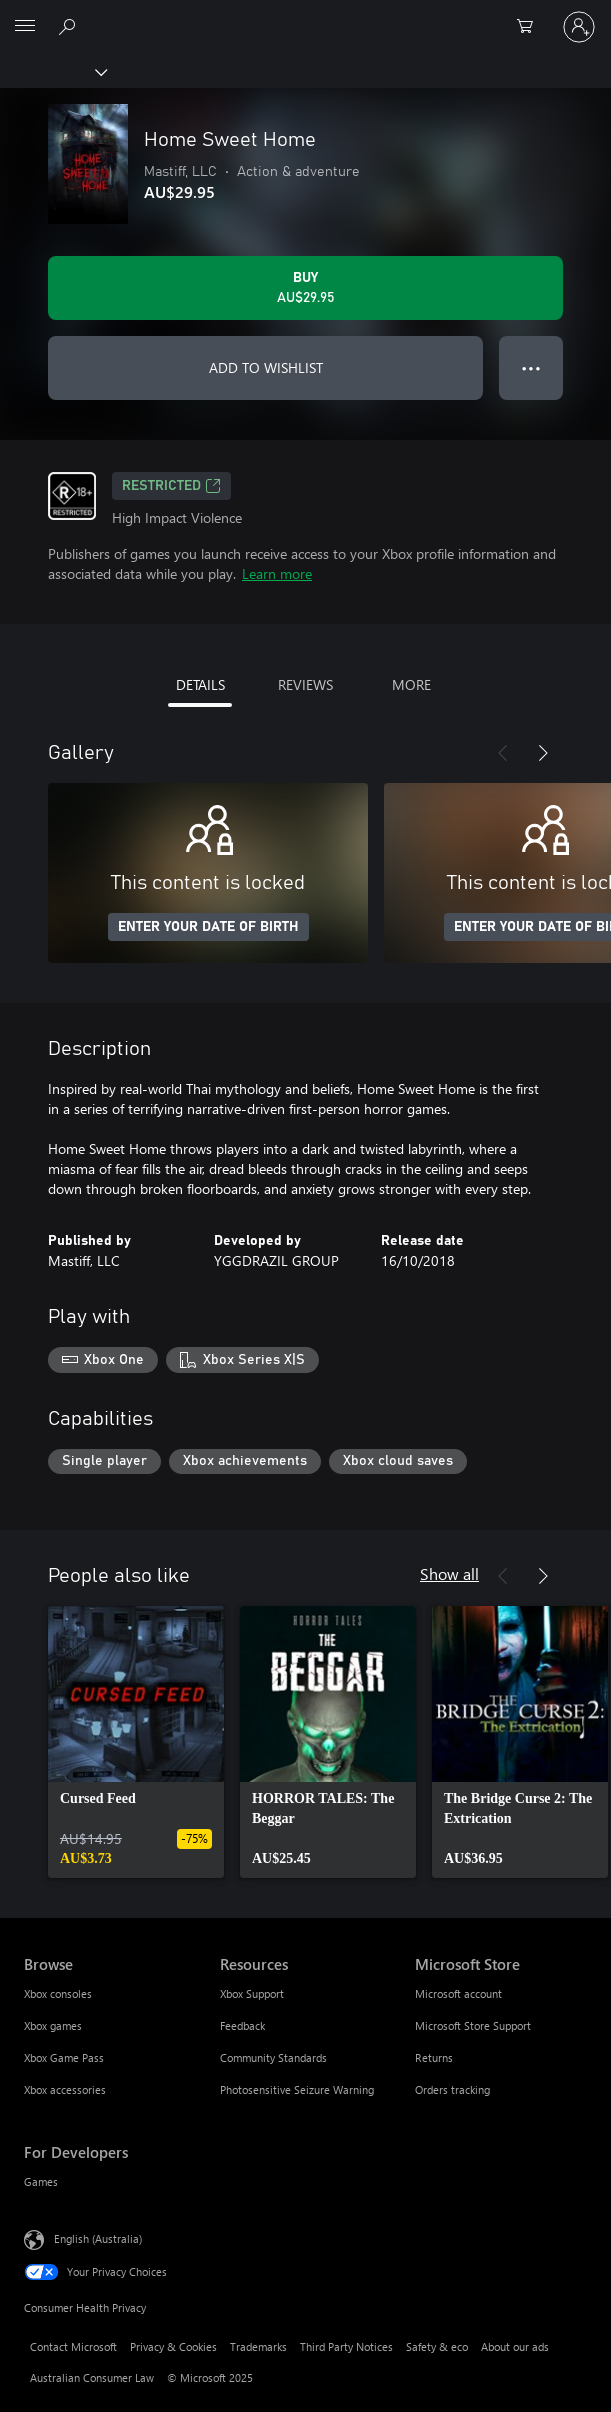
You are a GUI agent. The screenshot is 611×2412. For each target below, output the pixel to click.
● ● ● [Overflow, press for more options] (531, 367)
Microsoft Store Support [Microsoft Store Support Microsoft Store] (473, 2025)
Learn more (277, 573)
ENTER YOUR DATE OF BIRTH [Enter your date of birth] (208, 927)
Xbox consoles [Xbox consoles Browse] (58, 1993)
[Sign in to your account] (579, 27)
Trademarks (258, 2346)
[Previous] (503, 753)
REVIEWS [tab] (305, 684)
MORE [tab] (411, 684)
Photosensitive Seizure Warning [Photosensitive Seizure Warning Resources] (297, 2089)
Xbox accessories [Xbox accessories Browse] (65, 2089)
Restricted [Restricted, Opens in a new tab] (171, 486)
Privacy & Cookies (173, 2346)
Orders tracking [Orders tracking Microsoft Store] (452, 2089)
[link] (136, 1742)
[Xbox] (52, 71)
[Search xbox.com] (70, 26)
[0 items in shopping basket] (531, 27)
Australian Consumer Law (92, 2377)
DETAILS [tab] (200, 684)
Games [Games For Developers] (41, 2181)
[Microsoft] (305, 15)
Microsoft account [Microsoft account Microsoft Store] (458, 1993)
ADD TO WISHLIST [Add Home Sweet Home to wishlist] (266, 367)
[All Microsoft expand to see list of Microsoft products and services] (25, 27)
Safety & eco (437, 2346)
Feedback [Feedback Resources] (242, 2025)
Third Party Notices (346, 2346)
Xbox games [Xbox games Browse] (53, 2025)
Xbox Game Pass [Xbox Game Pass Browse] (64, 2057)
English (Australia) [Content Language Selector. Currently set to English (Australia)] (98, 2238)
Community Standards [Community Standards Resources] (273, 2057)
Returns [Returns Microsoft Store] (434, 2057)
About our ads (515, 2346)
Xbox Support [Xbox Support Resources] (252, 1993)
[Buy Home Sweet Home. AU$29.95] (305, 288)
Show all (449, 1573)
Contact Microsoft (73, 2346)
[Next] (543, 753)
